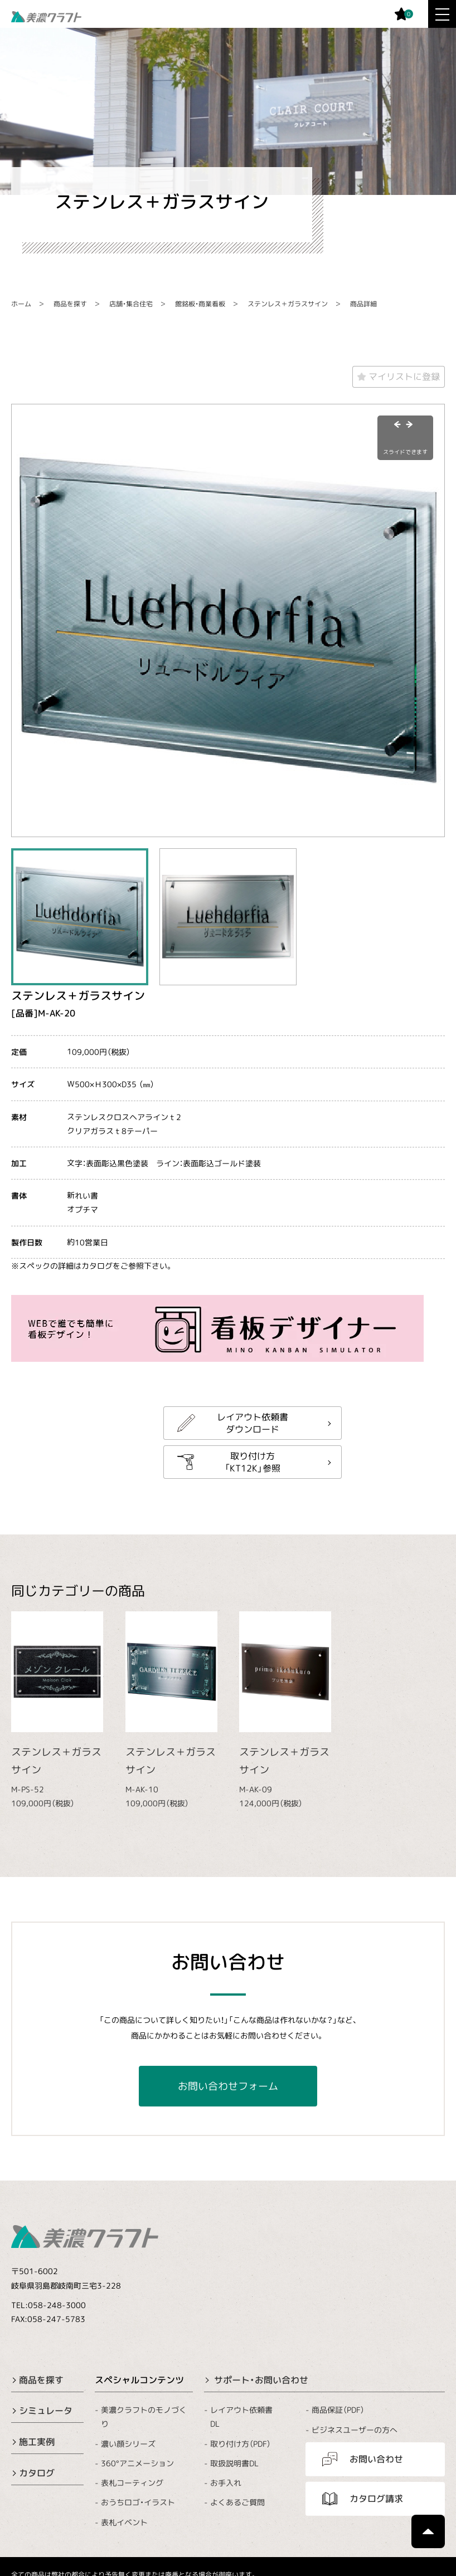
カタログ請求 (376, 2498)
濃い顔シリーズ (128, 2443)
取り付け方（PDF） (240, 2443)
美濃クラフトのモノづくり (144, 2416)
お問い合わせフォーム (228, 2086)
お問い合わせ (376, 2459)
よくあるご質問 (237, 2502)
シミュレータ (45, 2410)
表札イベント (124, 2521)
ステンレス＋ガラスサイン (288, 304)
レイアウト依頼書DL (241, 2416)
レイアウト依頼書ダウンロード (252, 1422)
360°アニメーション (137, 2463)
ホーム (21, 304)
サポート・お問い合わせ (261, 2379)
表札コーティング (132, 2482)
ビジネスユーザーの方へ (354, 2429)
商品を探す (70, 304)
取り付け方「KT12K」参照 (252, 1461)
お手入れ (225, 2482)
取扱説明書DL (234, 2463)
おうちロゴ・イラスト (138, 2502)
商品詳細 (363, 304)
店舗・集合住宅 (131, 304)
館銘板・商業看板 (200, 304)
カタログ (37, 2473)
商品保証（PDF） (338, 2409)
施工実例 (37, 2442)
